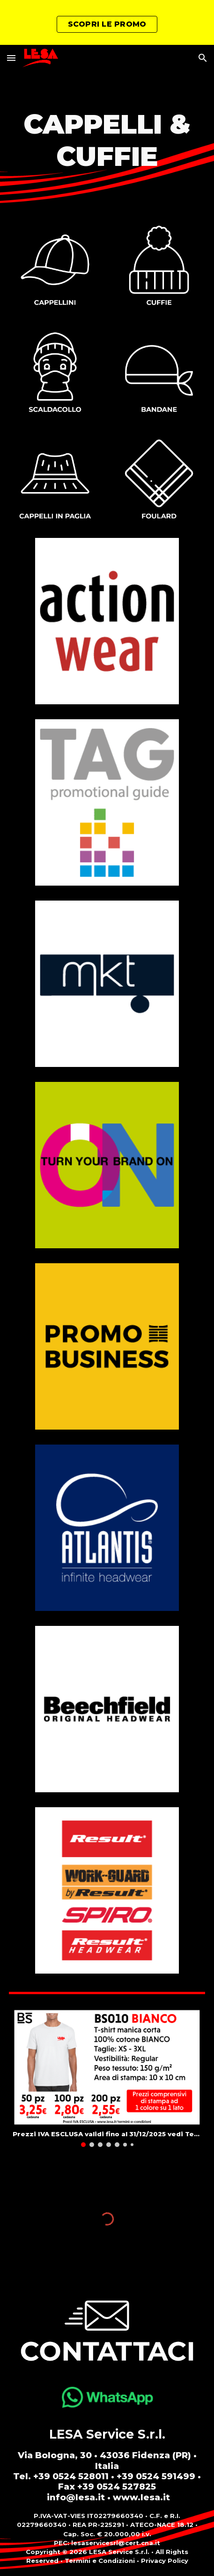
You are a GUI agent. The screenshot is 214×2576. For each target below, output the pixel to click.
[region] (107, 22)
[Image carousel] (107, 2078)
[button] (11, 58)
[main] (107, 141)
